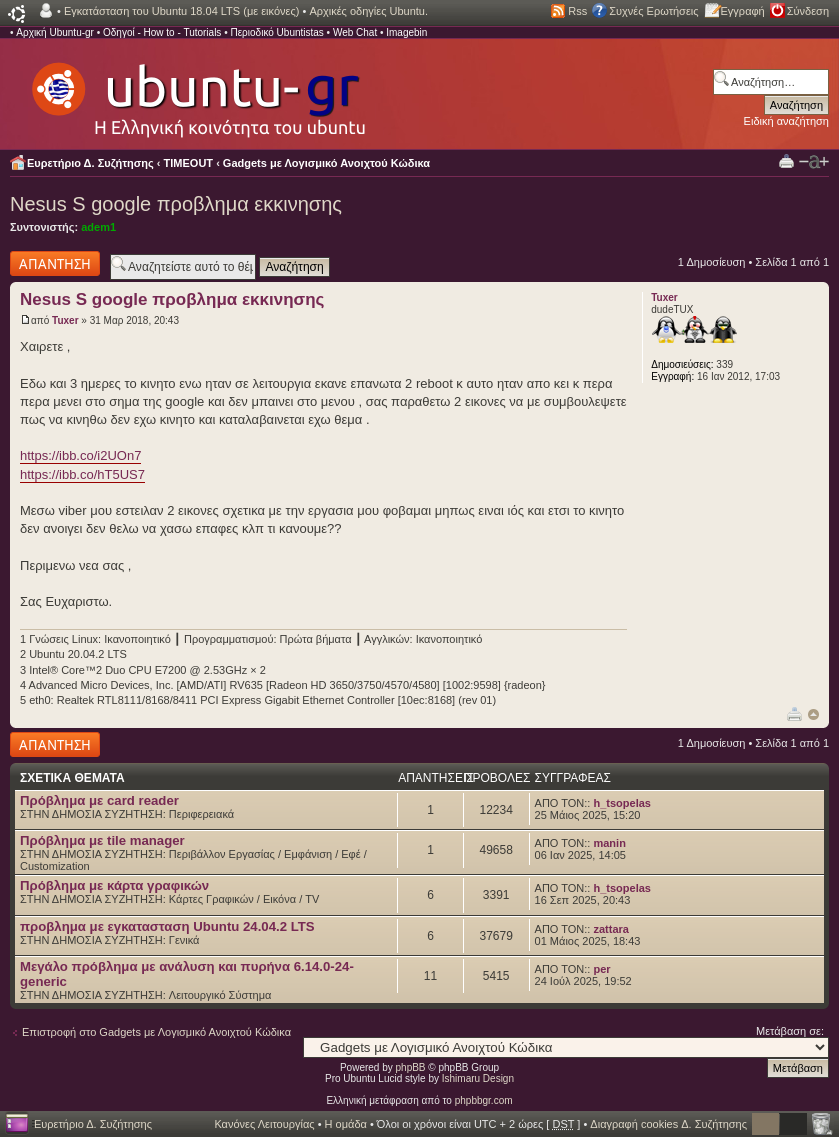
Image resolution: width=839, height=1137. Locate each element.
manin (609, 843)
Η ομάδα (346, 1124)
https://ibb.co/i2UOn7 (80, 455)
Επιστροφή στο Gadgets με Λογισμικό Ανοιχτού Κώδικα (156, 1032)
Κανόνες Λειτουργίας (264, 1124)
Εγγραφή (743, 11)
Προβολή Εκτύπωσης (786, 160)
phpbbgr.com (484, 1100)
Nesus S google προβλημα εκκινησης (176, 204)
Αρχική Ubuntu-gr (55, 32)
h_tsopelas (621, 803)
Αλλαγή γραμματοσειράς (814, 162)
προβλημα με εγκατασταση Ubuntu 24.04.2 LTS (167, 926)
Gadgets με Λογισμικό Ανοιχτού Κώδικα (326, 163)
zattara (610, 929)
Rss (577, 11)
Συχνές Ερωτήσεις (653, 11)
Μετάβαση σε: (790, 1031)
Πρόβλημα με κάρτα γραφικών (114, 885)
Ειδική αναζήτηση (786, 121)
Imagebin (406, 32)
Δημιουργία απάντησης (55, 263)
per (601, 969)
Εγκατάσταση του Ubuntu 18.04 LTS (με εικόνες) (181, 11)
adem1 (98, 227)
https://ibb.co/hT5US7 (82, 474)
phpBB (411, 1067)
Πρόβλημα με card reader (99, 800)
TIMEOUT (189, 163)
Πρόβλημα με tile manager (102, 840)
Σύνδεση (808, 11)
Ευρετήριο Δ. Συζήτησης (90, 163)
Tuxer (65, 320)
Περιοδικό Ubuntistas (276, 32)
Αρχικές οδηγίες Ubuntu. (368, 11)
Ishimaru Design (478, 1078)
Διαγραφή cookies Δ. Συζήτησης (668, 1124)
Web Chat (355, 32)
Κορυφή (813, 714)
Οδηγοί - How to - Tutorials (162, 32)
